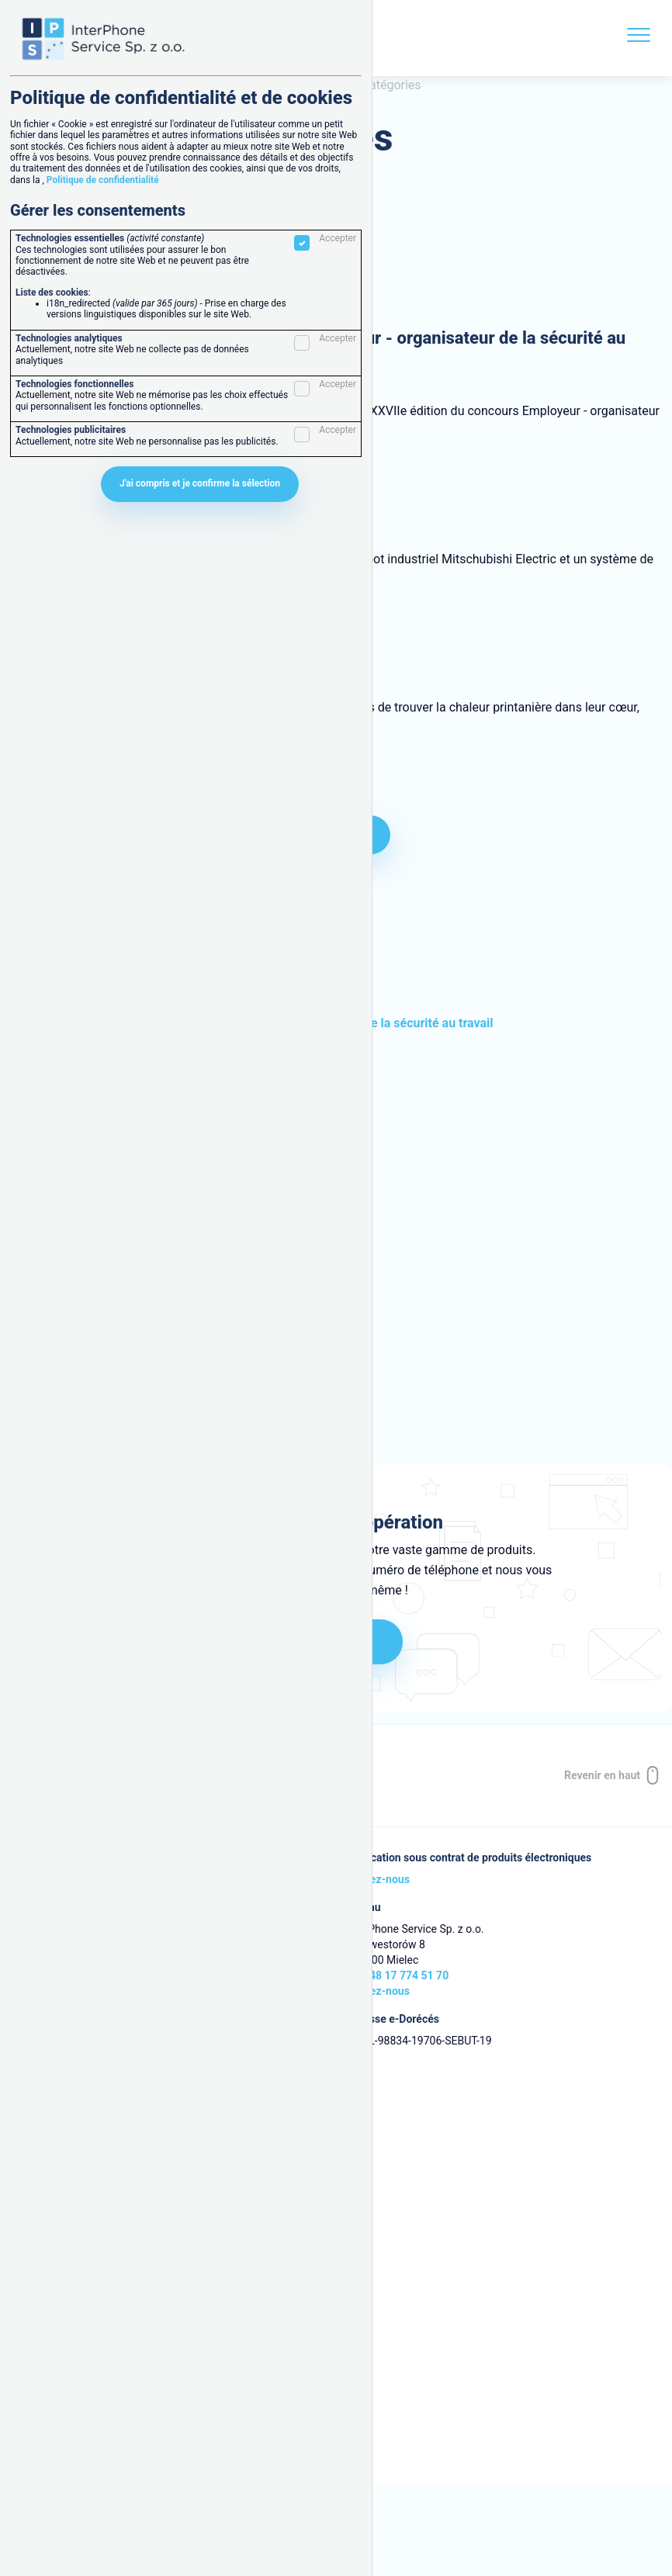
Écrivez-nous (378, 1879)
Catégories (391, 85)
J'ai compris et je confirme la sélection (200, 483)
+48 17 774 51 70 (406, 1975)
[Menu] (638, 38)
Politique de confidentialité (103, 180)
